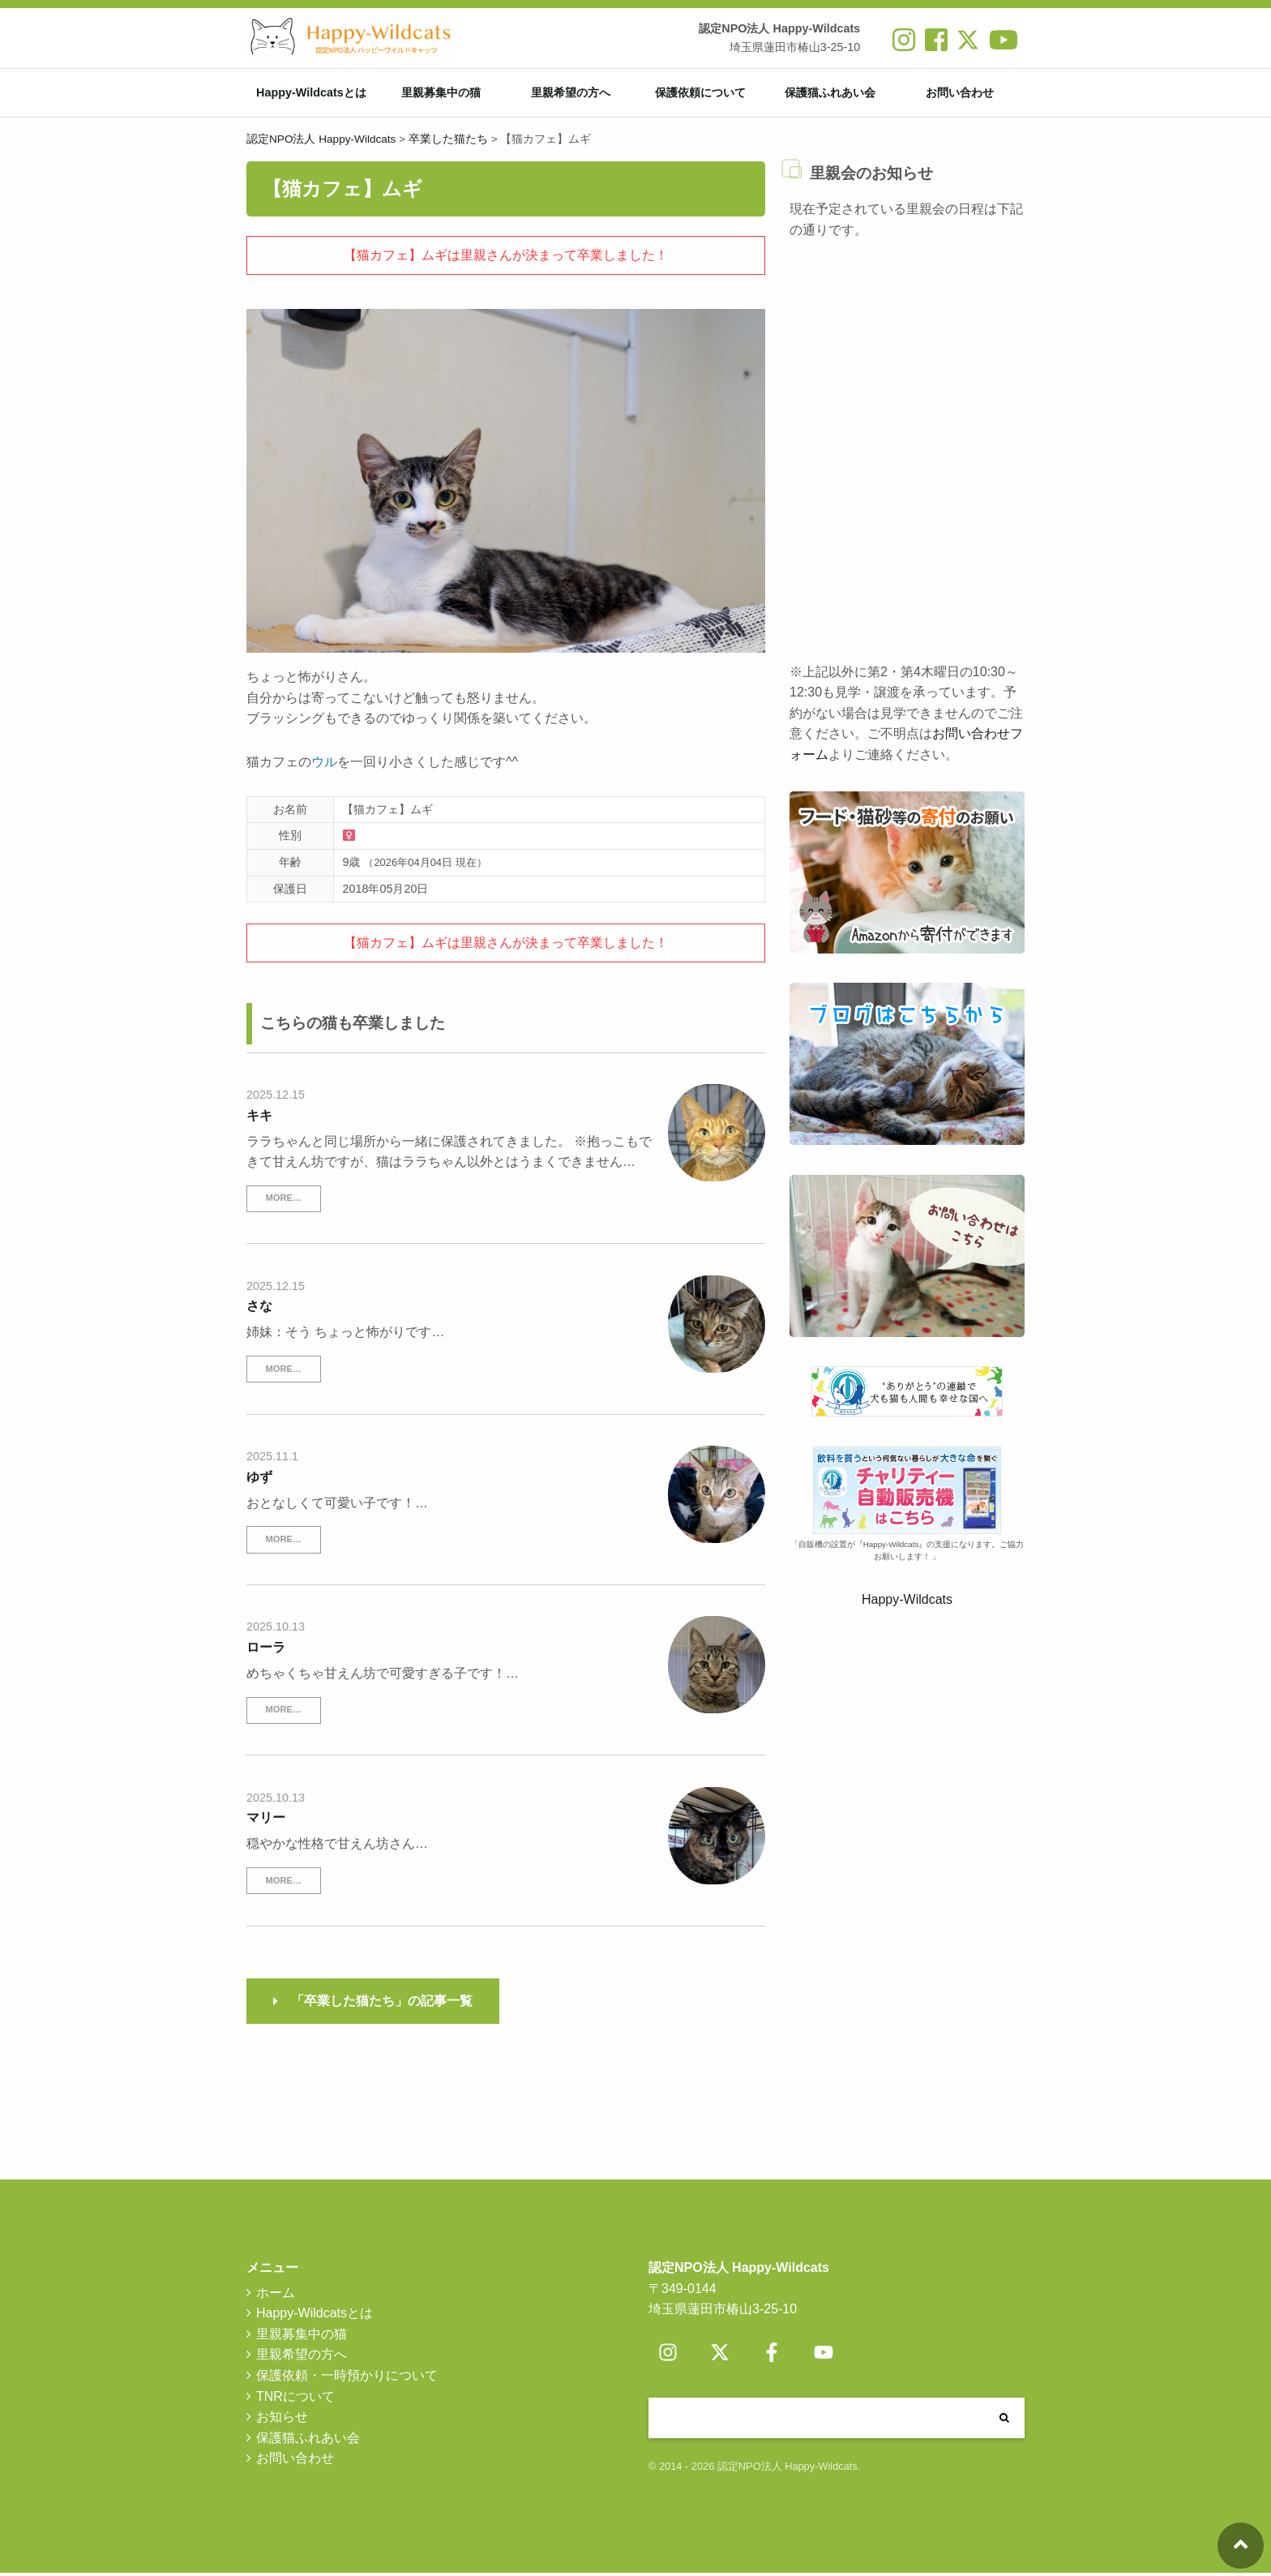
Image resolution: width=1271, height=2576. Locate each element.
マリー (265, 1821)
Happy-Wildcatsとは (311, 94)
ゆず (259, 1480)
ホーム (275, 2295)
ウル (324, 765)
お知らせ (282, 2420)
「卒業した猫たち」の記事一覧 (382, 2004)
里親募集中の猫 (441, 94)
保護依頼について (700, 94)
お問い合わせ (960, 94)
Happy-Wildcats (907, 1602)
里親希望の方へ (570, 94)
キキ (259, 1118)
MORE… (283, 1201)
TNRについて (295, 2399)
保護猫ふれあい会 (830, 94)
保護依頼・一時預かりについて (347, 2378)
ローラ (265, 1650)
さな (259, 1309)
